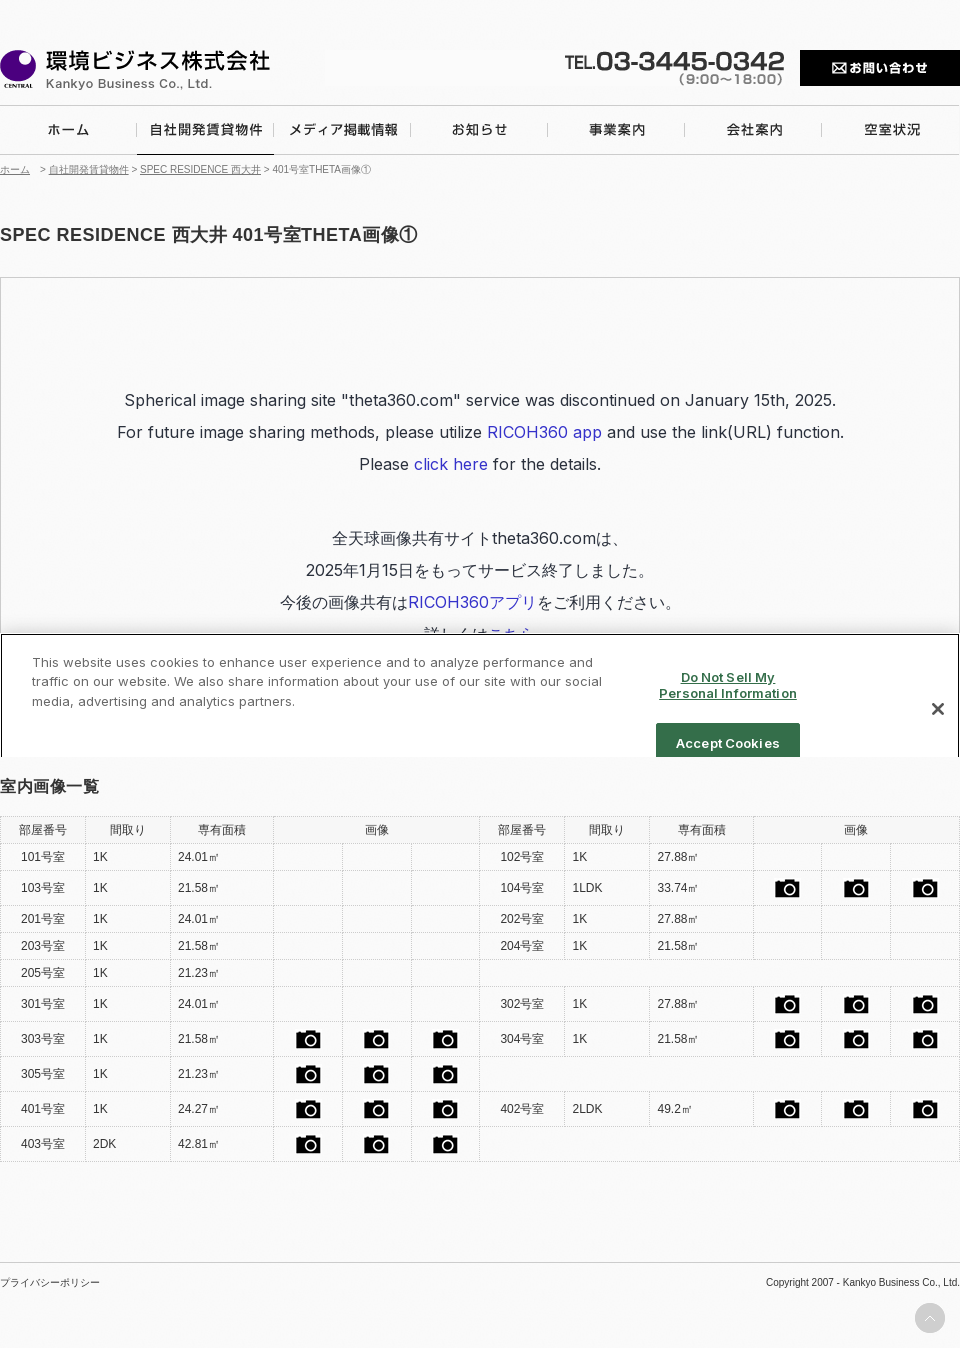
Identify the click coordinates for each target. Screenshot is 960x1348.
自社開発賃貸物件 (89, 169)
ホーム (15, 169)
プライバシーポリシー (50, 1283)
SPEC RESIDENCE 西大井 (200, 169)
